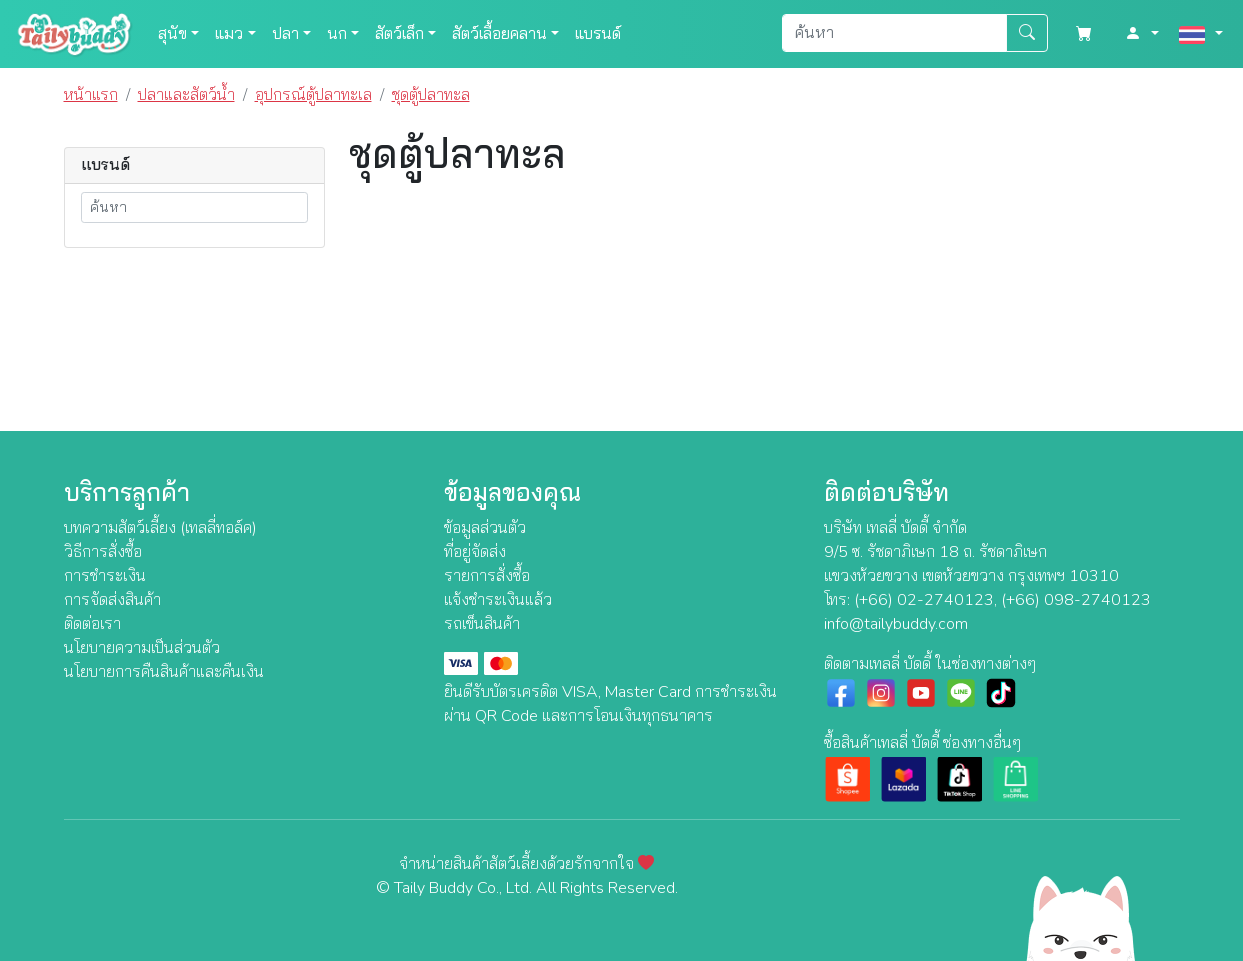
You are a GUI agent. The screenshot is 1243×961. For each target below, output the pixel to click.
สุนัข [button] (172, 34)
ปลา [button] (285, 34)
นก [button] (337, 34)
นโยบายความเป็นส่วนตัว (142, 648)
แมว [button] (229, 34)
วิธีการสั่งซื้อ (103, 552)
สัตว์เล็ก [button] (399, 34)
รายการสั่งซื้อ (487, 576)
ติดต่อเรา (92, 624)
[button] (1142, 34)
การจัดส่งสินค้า (112, 600)
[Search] (894, 33)
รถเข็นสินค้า (482, 624)
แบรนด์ (598, 34)
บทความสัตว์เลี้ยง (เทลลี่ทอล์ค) (160, 528)
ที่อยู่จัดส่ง (475, 552)
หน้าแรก (91, 95)
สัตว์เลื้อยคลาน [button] (499, 34)
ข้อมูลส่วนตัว (485, 528)
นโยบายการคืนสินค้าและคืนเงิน (164, 672)
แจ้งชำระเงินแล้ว (498, 600)
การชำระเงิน (105, 576)
